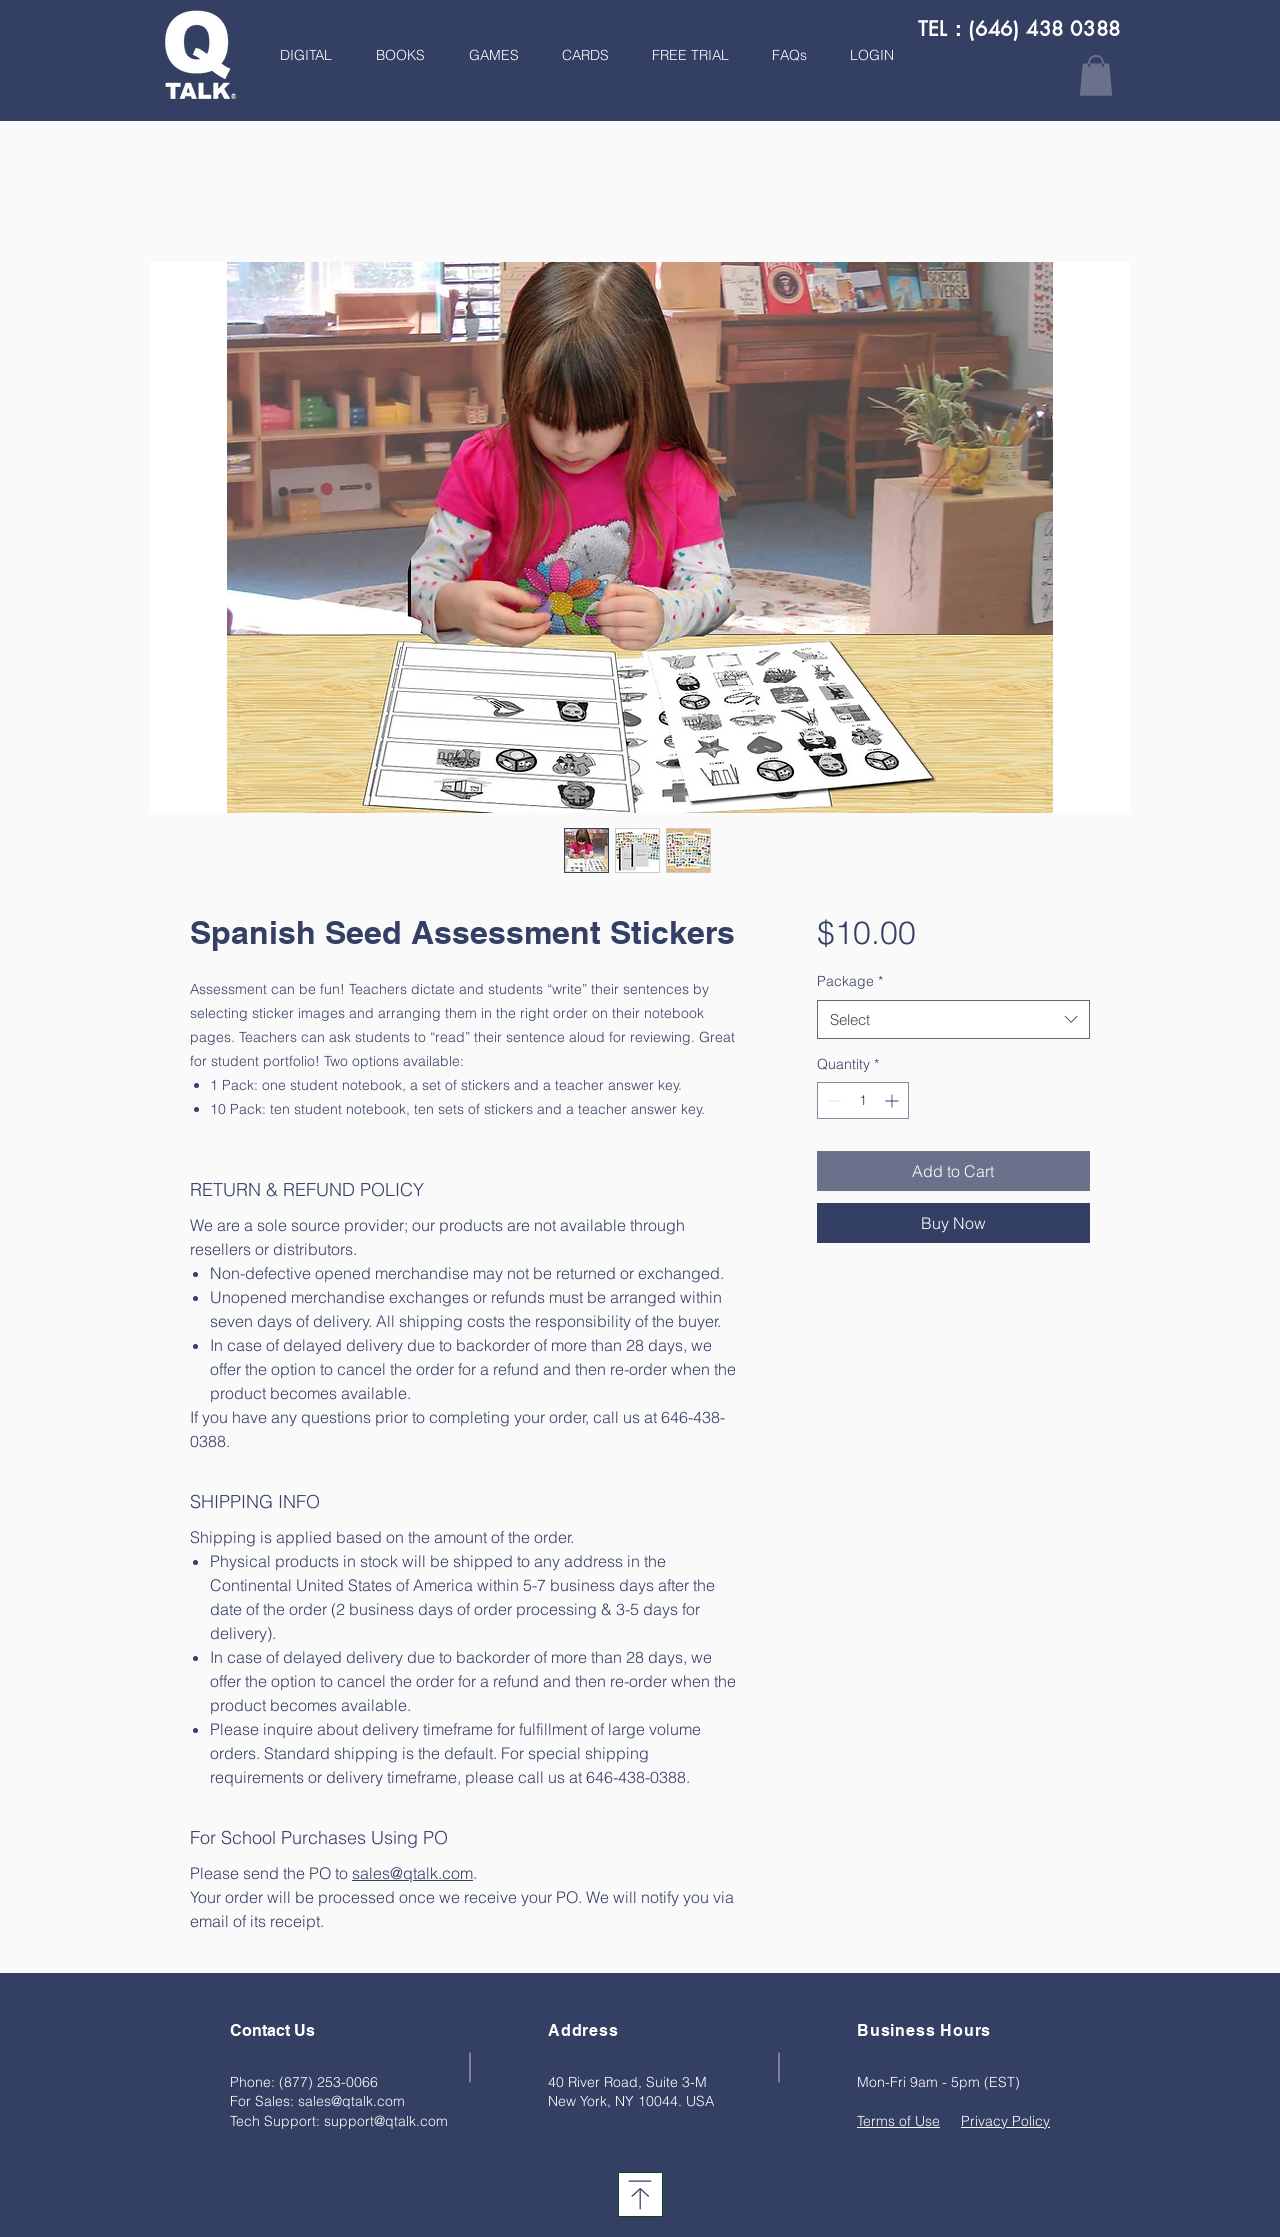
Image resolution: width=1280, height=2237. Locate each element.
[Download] (640, 2194)
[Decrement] (832, 1100)
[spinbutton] (863, 1100)
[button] (393, 55)
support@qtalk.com (386, 2121)
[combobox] (953, 1019)
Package (850, 981)
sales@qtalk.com (351, 2101)
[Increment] (893, 1100)
